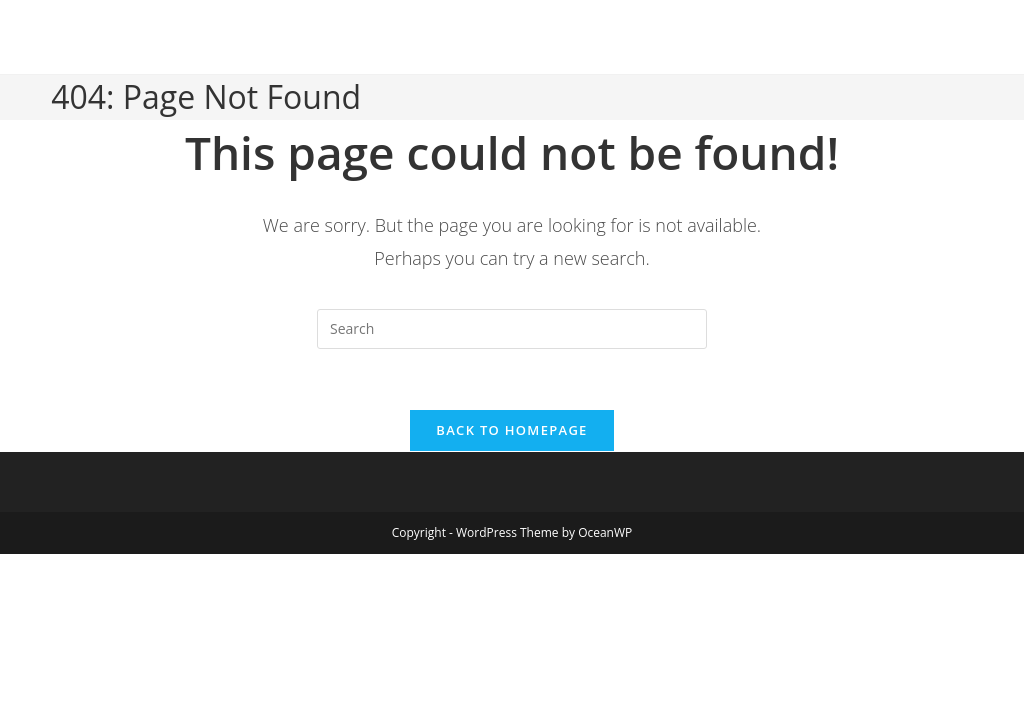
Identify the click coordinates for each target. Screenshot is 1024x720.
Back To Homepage (511, 430)
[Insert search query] (512, 329)
